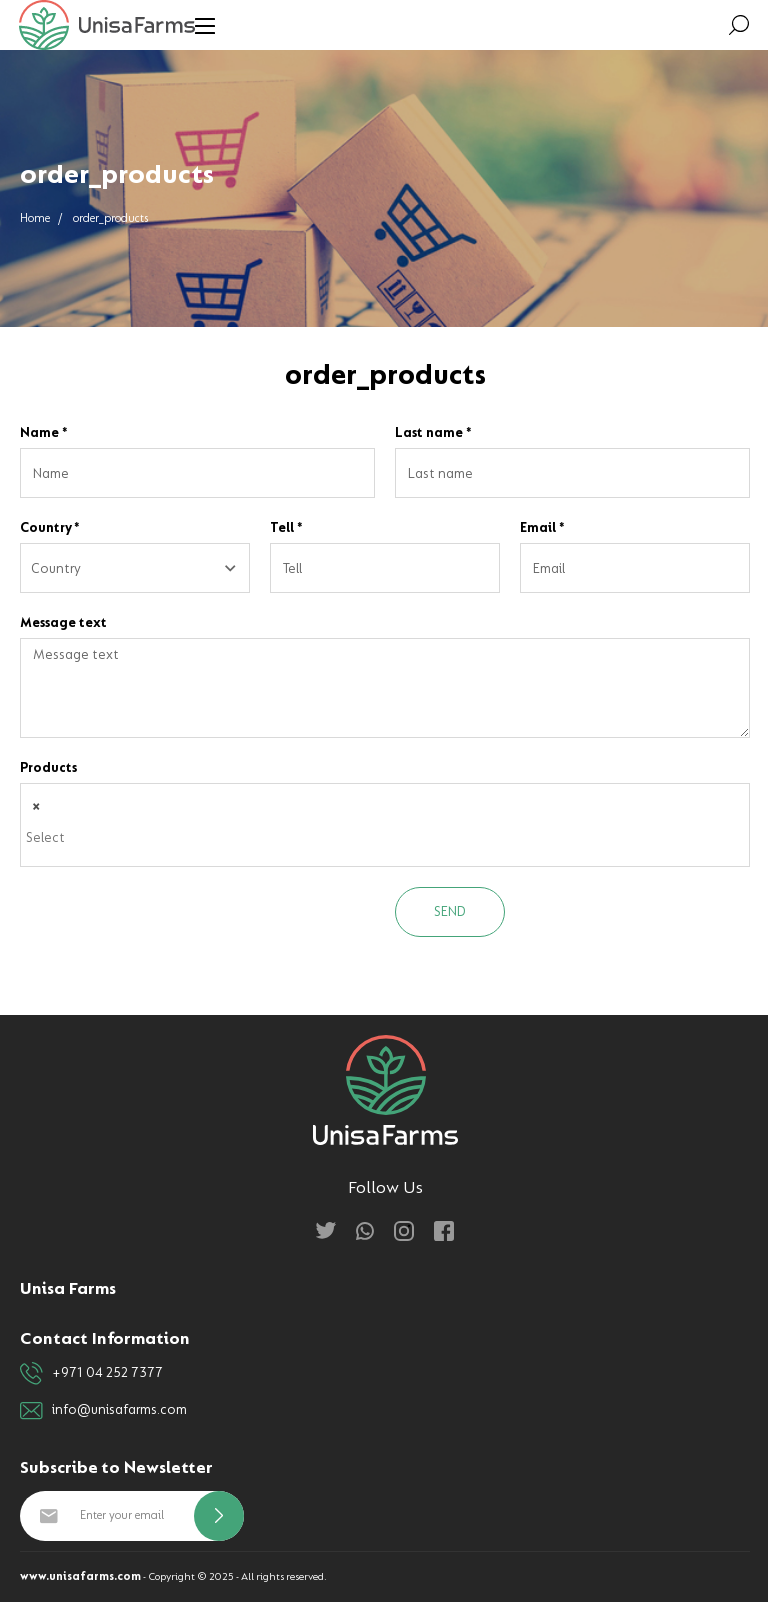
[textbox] (390, 838)
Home (35, 218)
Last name (433, 432)
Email (542, 527)
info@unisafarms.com (103, 1410)
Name (44, 432)
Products (48, 767)
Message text (63, 622)
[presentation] (172, 926)
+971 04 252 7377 (91, 1373)
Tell (286, 527)
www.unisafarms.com (80, 1576)
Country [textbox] (56, 568)
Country (50, 527)
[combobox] (135, 568)
